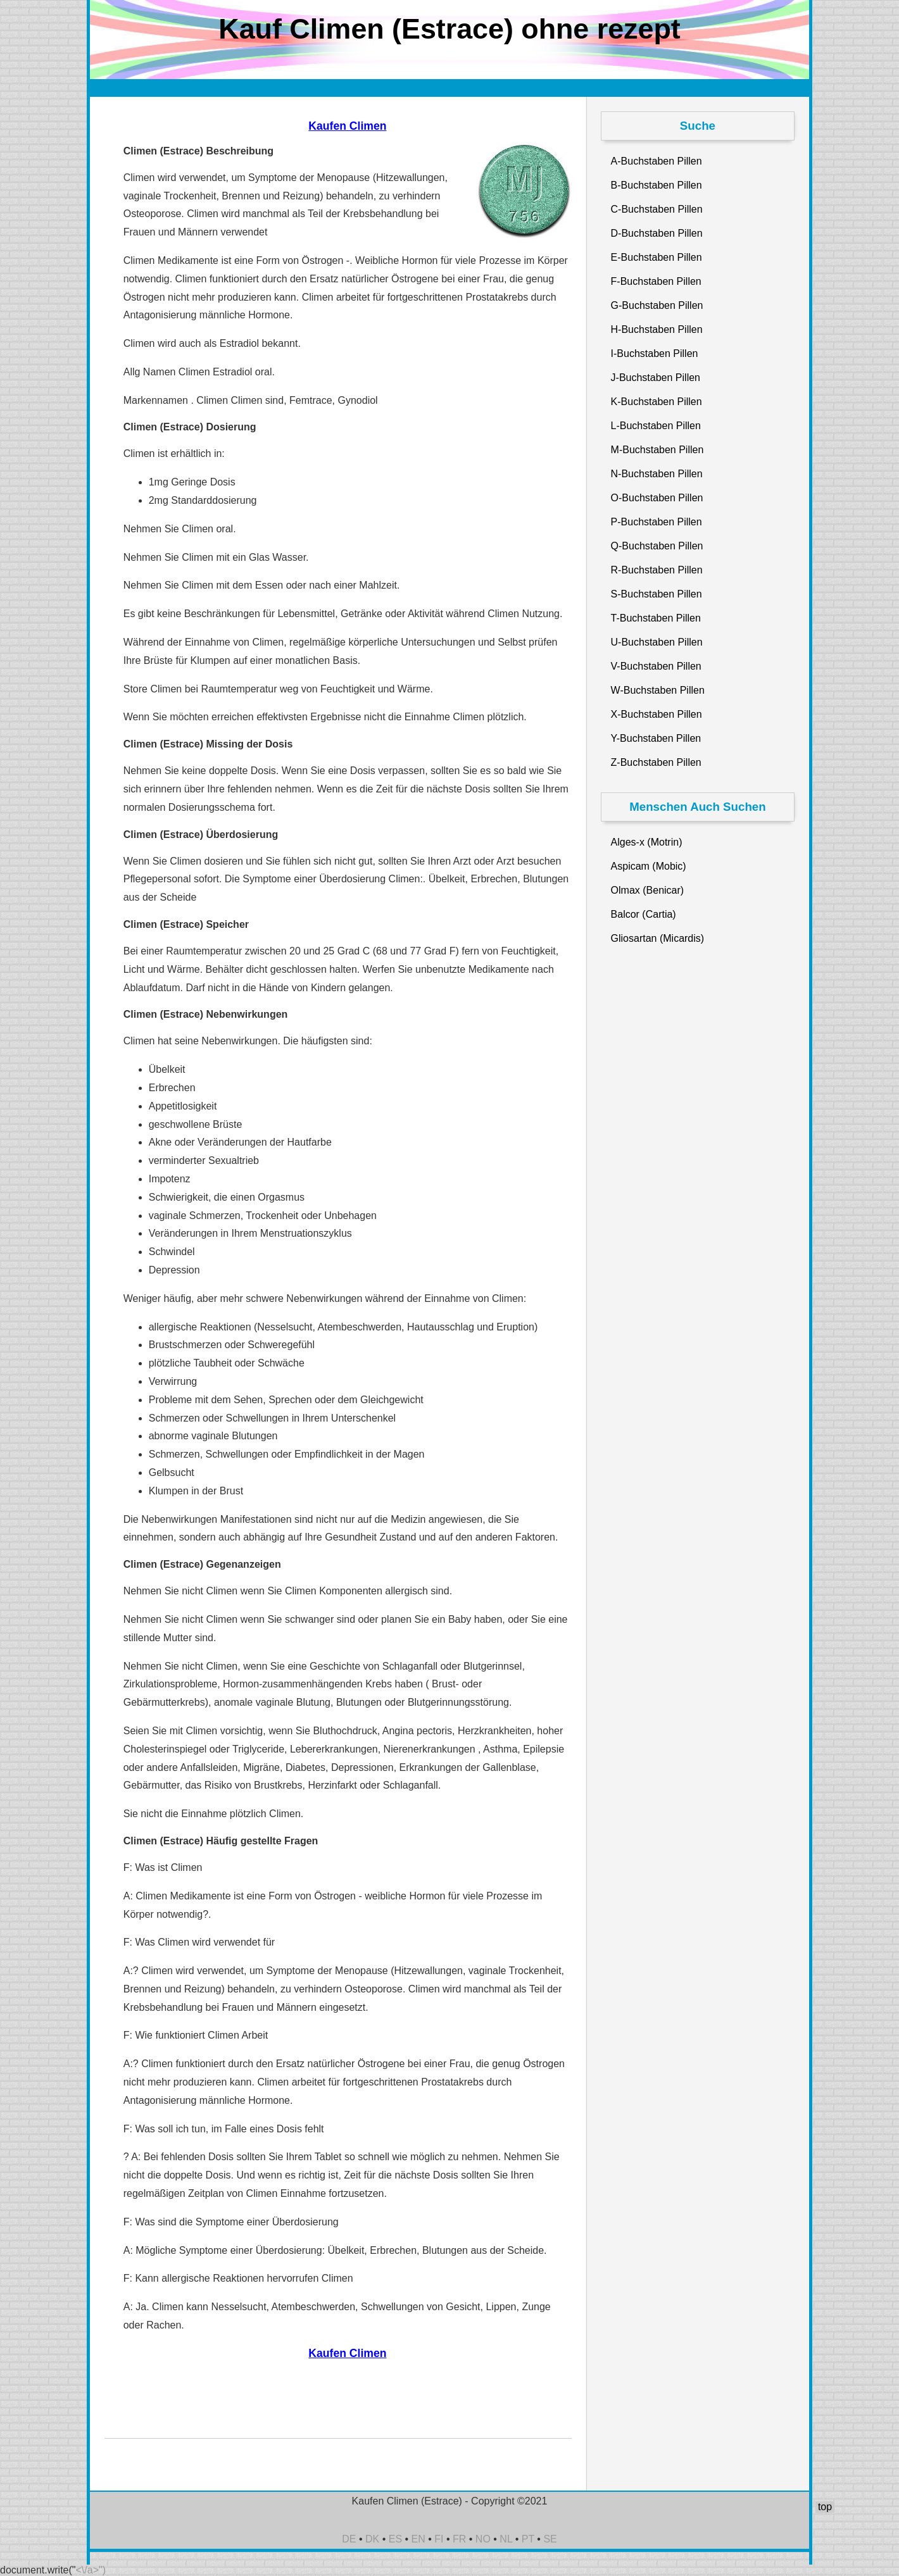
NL (506, 2539)
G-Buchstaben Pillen (657, 305)
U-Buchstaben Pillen (657, 642)
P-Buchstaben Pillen (656, 521)
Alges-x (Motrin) (646, 842)
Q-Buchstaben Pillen (657, 546)
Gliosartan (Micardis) (658, 938)
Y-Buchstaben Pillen (656, 738)
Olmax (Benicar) (647, 890)
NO (483, 2539)
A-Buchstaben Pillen (656, 161)
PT (528, 2539)
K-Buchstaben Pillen (656, 401)
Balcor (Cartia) (643, 914)
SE (549, 2539)
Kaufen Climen (347, 126)
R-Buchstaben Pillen (657, 570)
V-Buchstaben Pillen (656, 666)
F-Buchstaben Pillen (656, 281)
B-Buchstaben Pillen (656, 185)
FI (438, 2539)
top (825, 2506)
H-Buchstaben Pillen (657, 329)
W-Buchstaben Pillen (658, 690)
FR (459, 2539)
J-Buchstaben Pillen (655, 377)
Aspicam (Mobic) (648, 866)
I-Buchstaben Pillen (654, 353)
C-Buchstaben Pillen (657, 209)
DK (372, 2539)
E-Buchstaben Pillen (656, 257)
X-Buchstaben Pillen (656, 714)
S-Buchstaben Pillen (656, 594)
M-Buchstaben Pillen (657, 449)
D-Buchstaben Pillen (657, 233)
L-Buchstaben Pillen (656, 425)
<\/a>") (91, 2570)
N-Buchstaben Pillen (657, 473)
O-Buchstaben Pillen (657, 497)
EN (418, 2539)
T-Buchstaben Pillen (656, 618)
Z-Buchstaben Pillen (656, 762)
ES (395, 2539)
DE (349, 2539)
